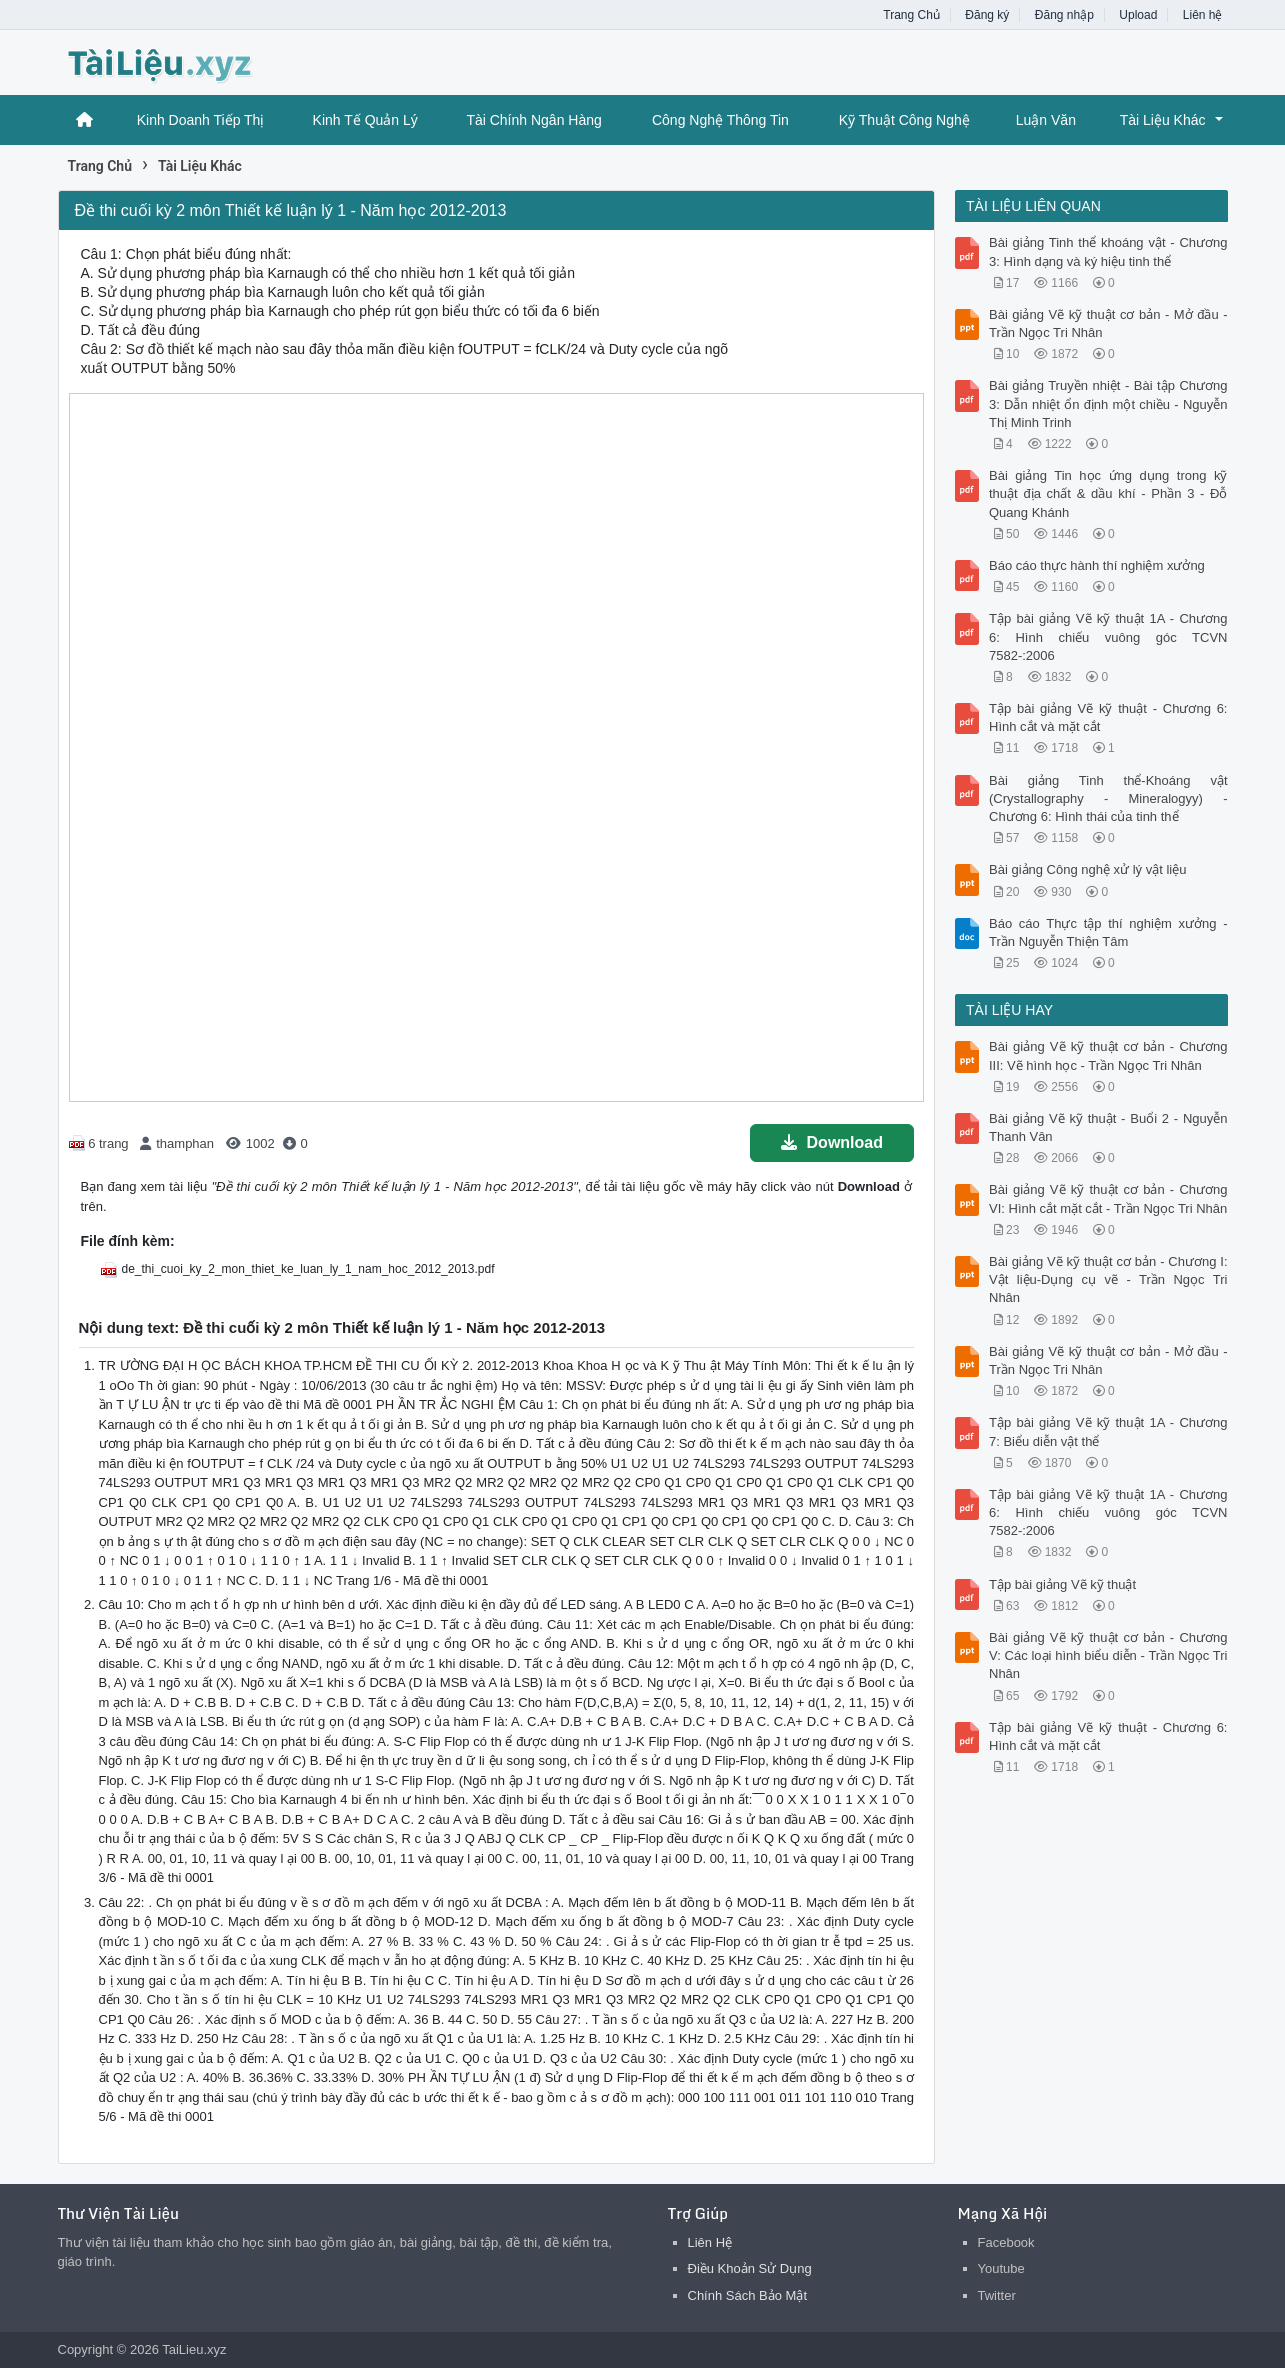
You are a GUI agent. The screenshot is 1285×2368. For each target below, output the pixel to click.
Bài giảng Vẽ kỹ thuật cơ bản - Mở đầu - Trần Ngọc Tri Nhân (1108, 323)
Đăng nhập (1064, 15)
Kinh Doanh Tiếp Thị (201, 120)
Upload (1138, 15)
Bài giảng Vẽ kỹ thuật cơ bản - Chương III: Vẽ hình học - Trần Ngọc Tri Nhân (1108, 1055)
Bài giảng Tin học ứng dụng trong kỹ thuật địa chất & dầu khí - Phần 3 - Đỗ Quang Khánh (1108, 493)
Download (832, 1142)
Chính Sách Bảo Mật (748, 2295)
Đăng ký (987, 15)
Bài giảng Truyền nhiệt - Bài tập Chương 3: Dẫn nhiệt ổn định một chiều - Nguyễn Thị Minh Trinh (1108, 403)
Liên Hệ (710, 2242)
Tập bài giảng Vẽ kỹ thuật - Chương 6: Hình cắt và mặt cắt (1108, 717)
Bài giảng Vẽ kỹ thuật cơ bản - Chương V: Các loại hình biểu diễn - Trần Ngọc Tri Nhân (1108, 1655)
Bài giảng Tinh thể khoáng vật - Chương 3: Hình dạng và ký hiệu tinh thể (1108, 251)
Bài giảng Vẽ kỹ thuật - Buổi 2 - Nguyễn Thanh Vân (1108, 1127)
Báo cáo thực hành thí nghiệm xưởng (1097, 565)
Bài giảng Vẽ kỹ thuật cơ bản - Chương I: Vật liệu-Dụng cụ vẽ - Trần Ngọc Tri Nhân (1108, 1279)
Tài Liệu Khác (1163, 120)
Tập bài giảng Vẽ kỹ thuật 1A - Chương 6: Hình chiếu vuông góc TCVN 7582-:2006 (1108, 636)
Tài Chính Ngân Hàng (533, 120)
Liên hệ (1203, 15)
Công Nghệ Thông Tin (720, 120)
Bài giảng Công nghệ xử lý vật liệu (1087, 869)
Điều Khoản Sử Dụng (750, 2268)
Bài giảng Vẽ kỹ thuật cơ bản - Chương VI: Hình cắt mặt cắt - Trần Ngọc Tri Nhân (1108, 1198)
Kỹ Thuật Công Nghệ (904, 120)
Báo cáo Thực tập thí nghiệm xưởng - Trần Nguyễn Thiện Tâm (1108, 932)
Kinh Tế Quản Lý (365, 120)
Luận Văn (1046, 120)
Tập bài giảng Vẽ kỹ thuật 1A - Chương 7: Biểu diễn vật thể (1108, 1431)
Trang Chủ (911, 15)
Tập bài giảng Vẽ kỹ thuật (1062, 1584)
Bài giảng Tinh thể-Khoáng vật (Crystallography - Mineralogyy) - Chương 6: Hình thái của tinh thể (1108, 798)
